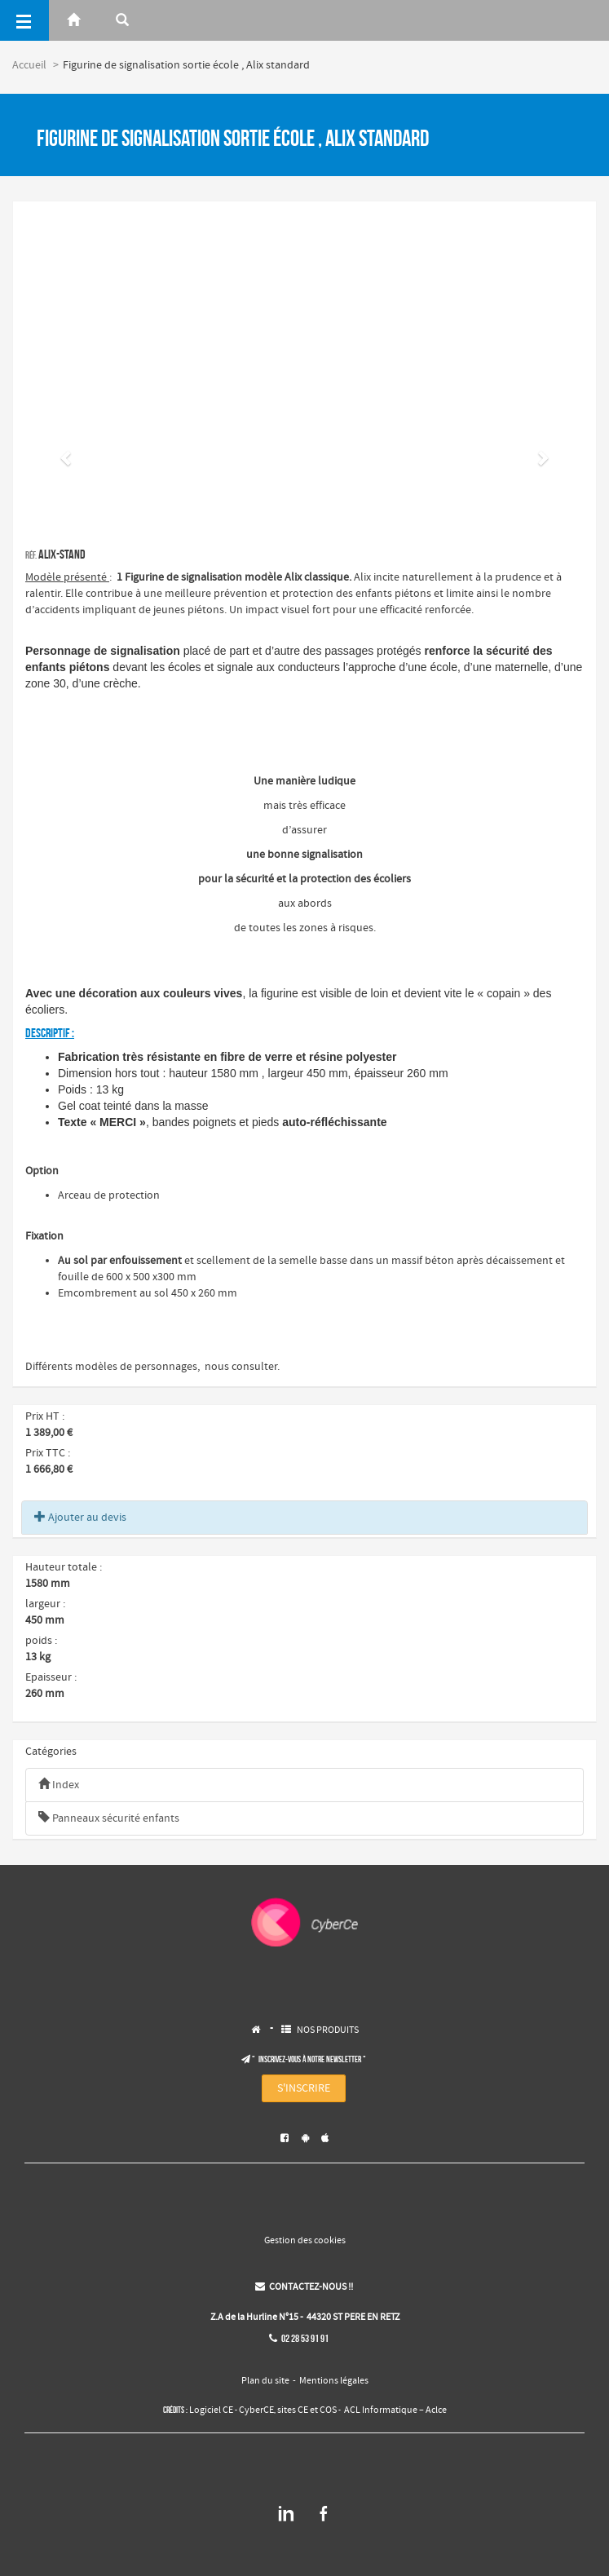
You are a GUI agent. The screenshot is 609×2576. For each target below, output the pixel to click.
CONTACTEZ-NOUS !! (304, 2287)
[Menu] (24, 20)
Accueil (29, 65)
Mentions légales (333, 2381)
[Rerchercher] (122, 20)
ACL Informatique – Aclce (395, 2410)
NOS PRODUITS (328, 2030)
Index (58, 1785)
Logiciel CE (211, 2410)
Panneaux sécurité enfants (108, 1818)
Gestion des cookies (305, 2240)
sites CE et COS (307, 2410)
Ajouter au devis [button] (80, 1517)
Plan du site (265, 2381)
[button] (67, 457)
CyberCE (256, 2410)
